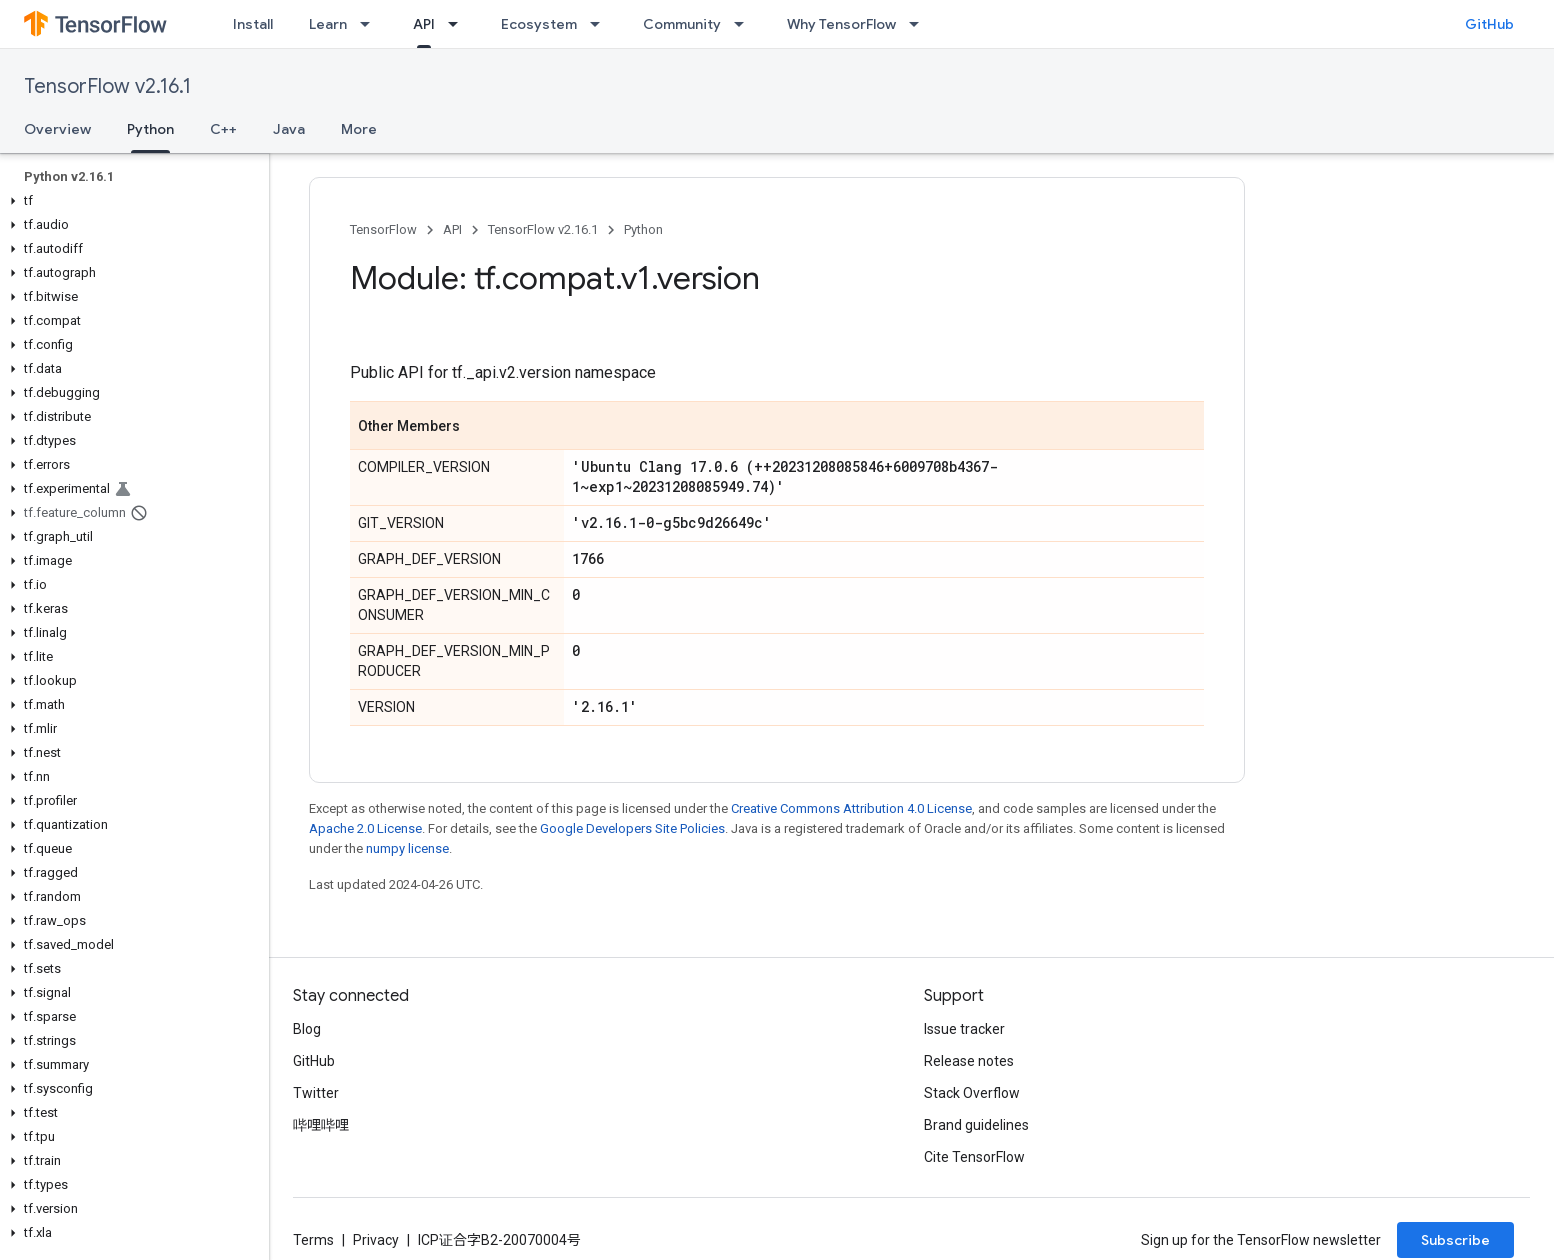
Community (682, 24)
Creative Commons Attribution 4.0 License (851, 808)
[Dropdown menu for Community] (745, 24)
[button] (130, 201)
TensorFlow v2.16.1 (107, 86)
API (452, 229)
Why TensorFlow (841, 24)
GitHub (1489, 24)
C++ (223, 129)
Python (643, 229)
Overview (57, 129)
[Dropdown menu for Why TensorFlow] (920, 24)
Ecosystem (539, 24)
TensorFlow (383, 229)
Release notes (969, 1061)
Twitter (316, 1093)
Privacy (376, 1240)
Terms (313, 1240)
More (359, 129)
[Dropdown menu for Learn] (371, 24)
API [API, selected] (424, 24)
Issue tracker (964, 1029)
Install (253, 24)
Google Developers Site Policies (632, 828)
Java (289, 129)
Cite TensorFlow (974, 1157)
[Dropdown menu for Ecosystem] (601, 24)
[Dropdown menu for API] (459, 24)
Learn (328, 24)
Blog (307, 1029)
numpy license (407, 848)
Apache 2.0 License (365, 828)
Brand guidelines (976, 1125)
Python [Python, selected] (150, 129)
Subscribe (1455, 1240)
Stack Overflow (972, 1093)
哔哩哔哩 (321, 1125)
